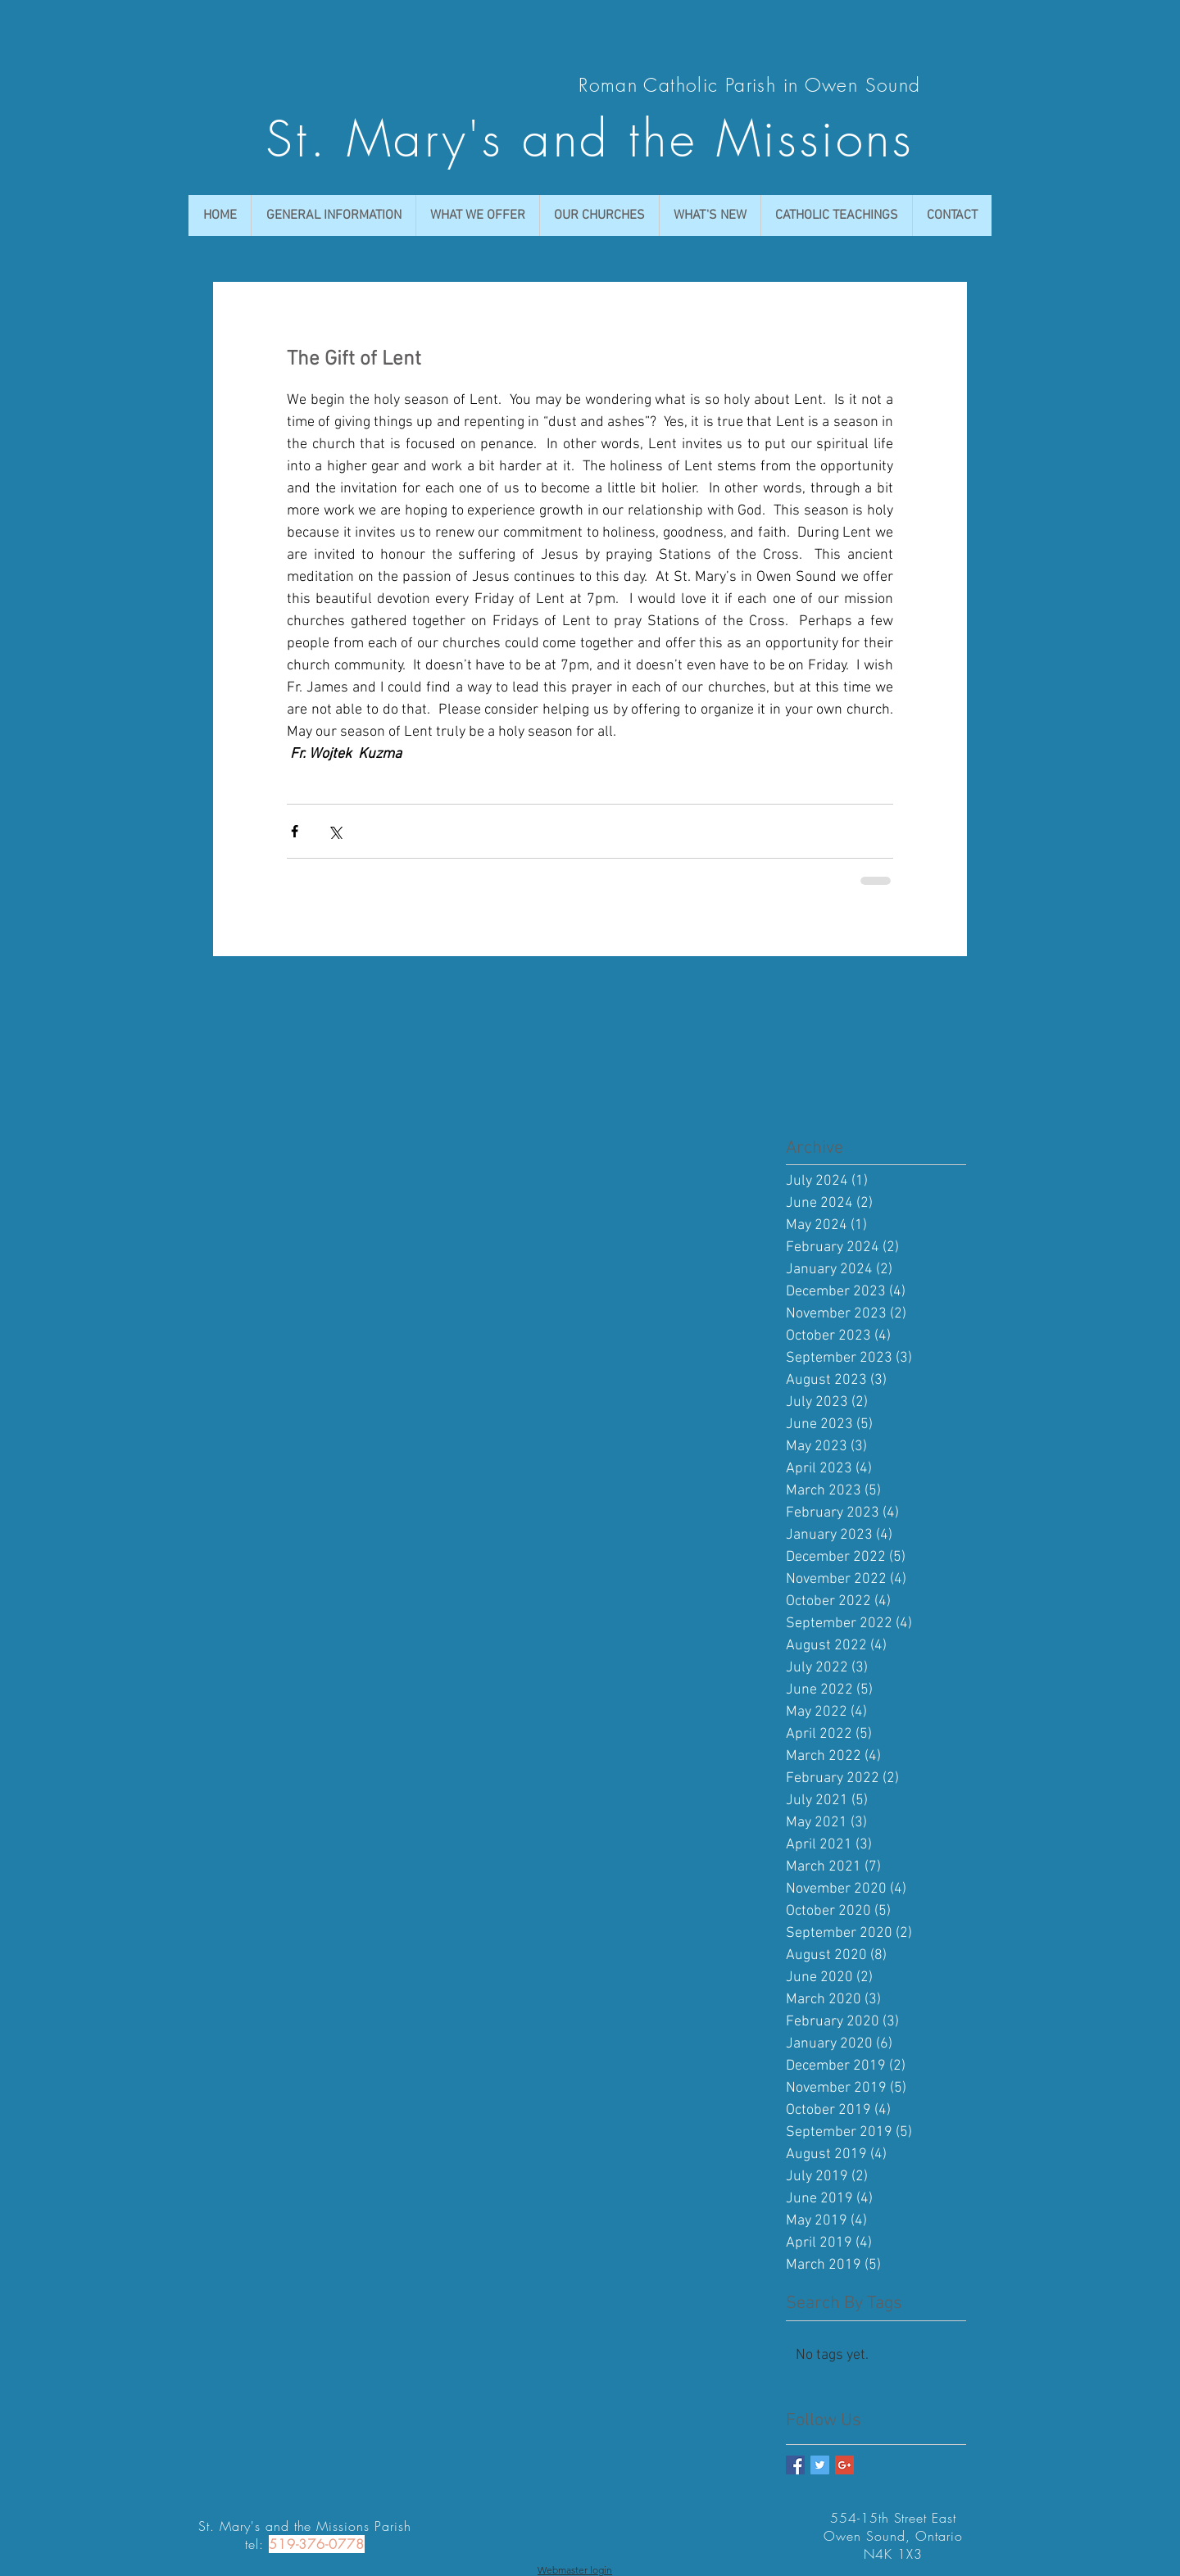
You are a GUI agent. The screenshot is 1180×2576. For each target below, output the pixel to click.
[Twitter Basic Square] (819, 2465)
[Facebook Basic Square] (795, 2465)
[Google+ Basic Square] (844, 2465)
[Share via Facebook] (294, 831)
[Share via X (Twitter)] (335, 831)
